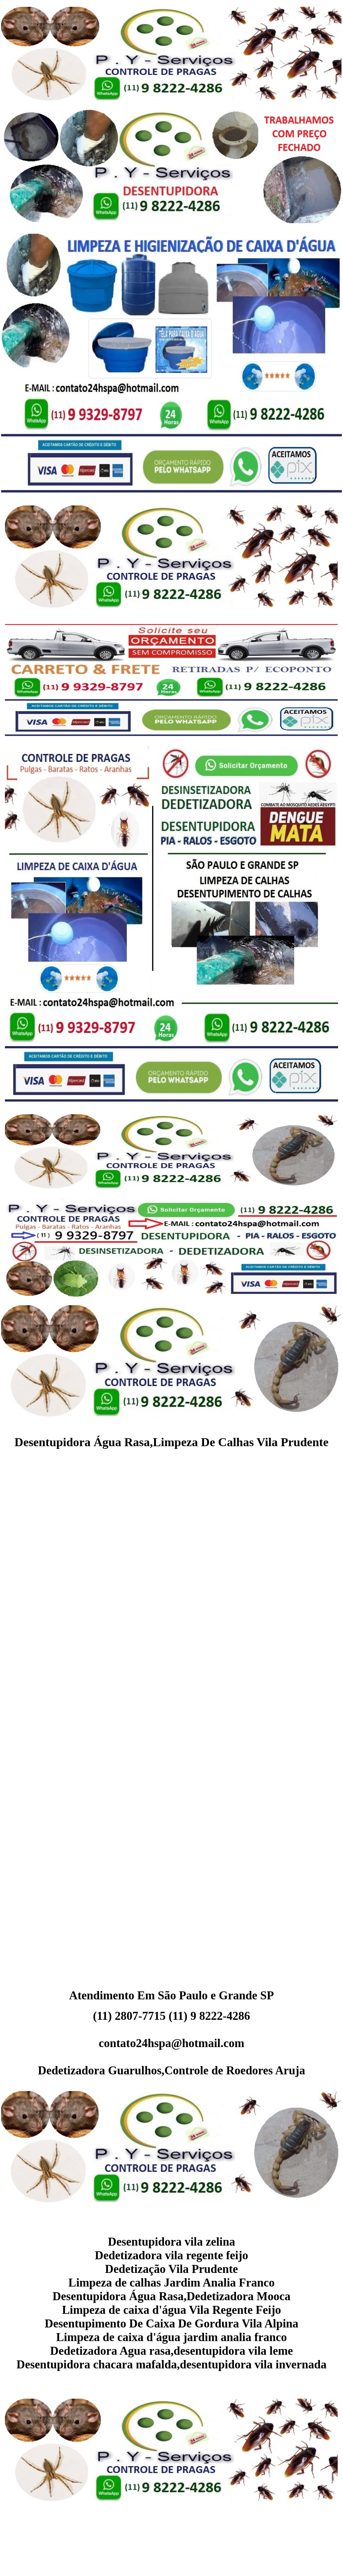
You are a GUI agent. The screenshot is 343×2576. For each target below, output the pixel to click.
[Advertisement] (172, 1538)
